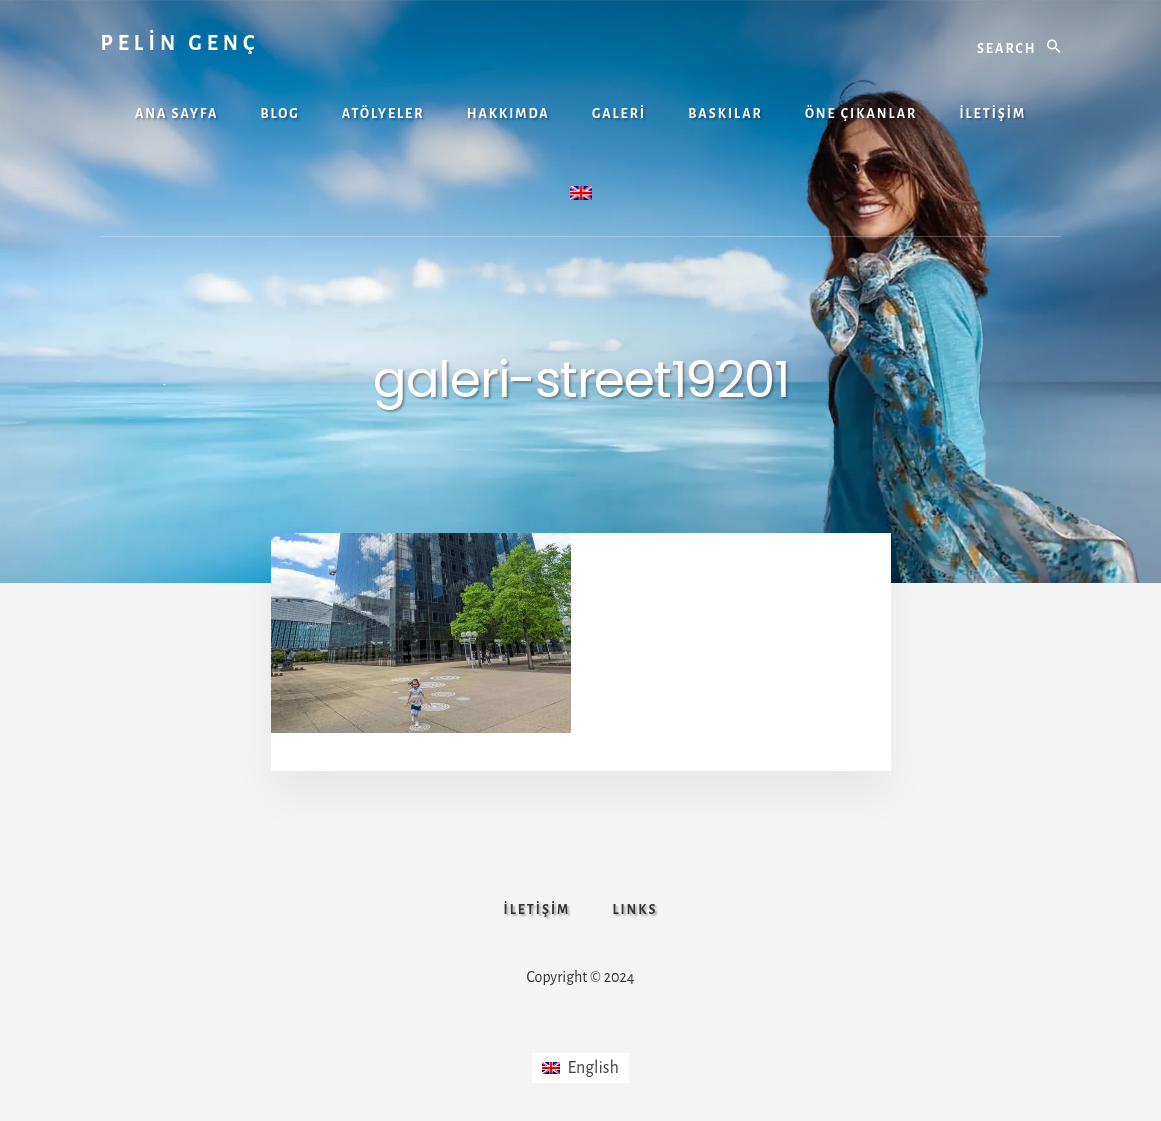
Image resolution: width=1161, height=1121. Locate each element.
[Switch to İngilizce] (581, 195)
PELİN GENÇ (180, 43)
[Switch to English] (580, 1068)
